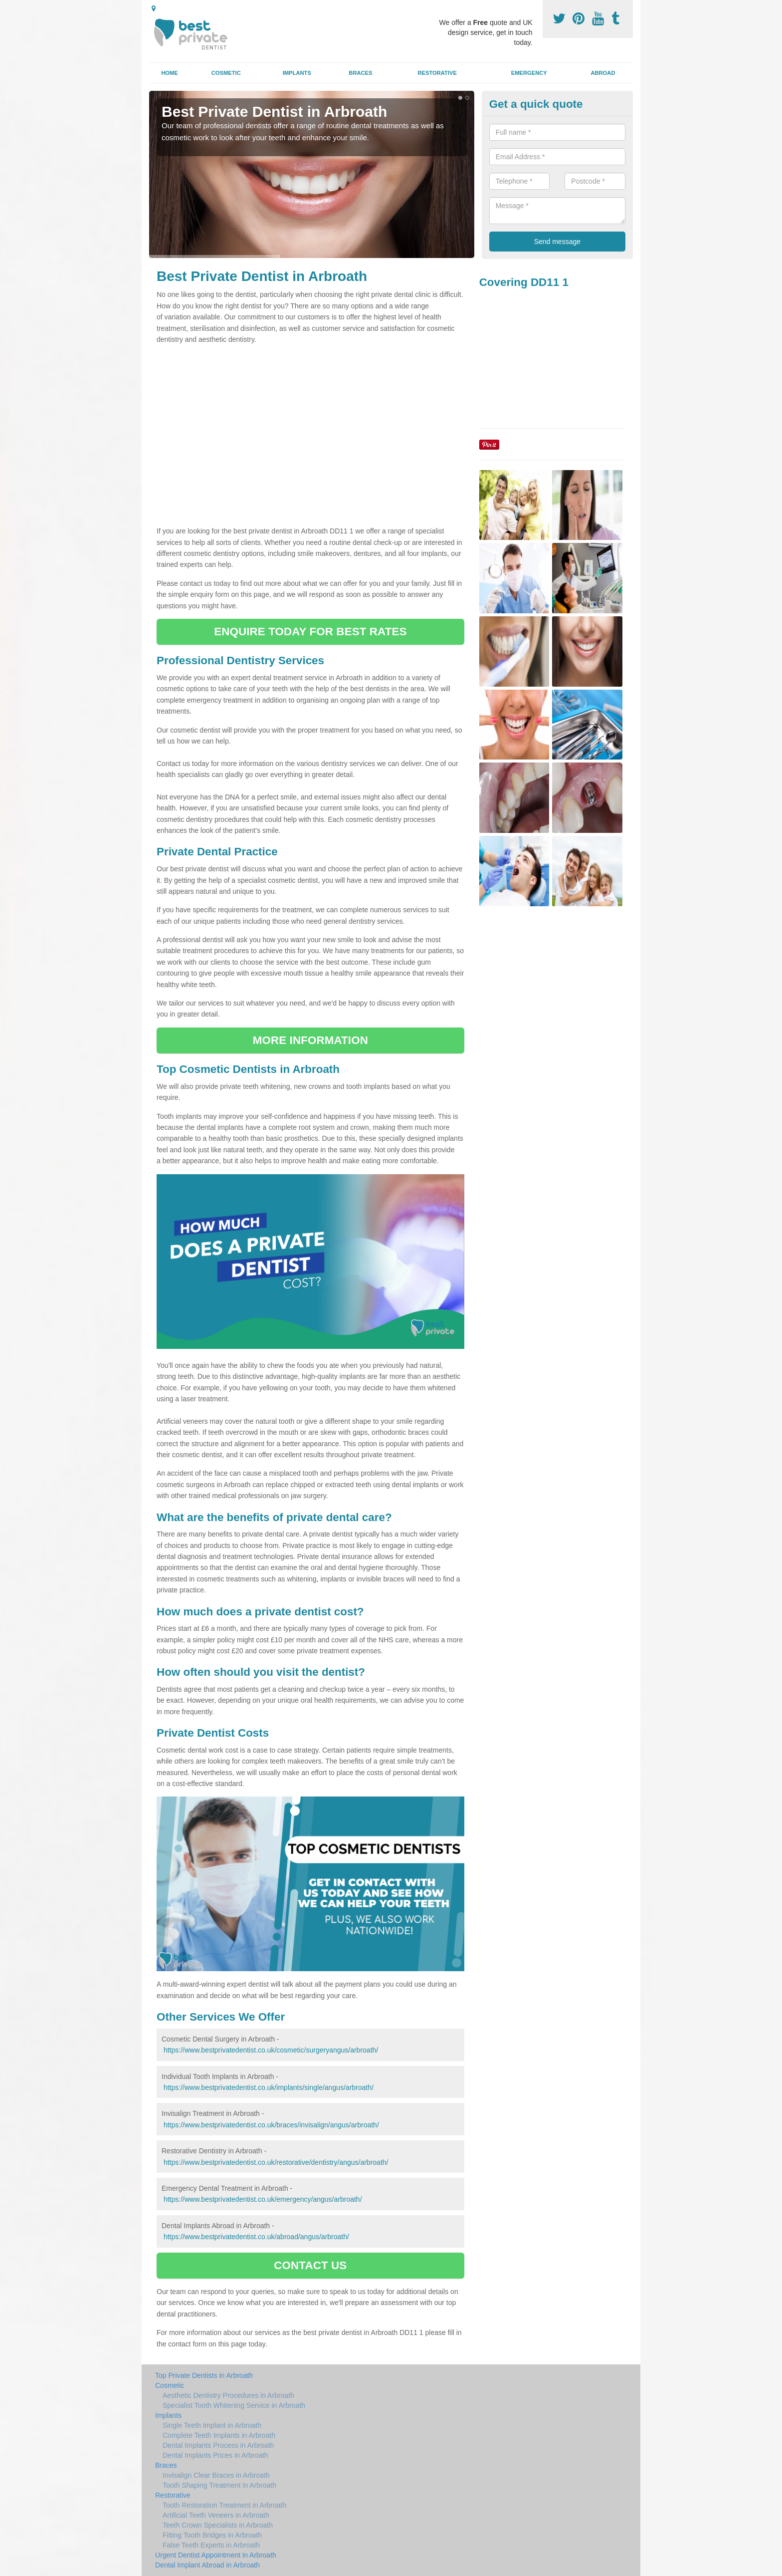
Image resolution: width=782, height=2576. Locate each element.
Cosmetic (226, 73)
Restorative (437, 73)
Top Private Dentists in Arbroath (204, 2375)
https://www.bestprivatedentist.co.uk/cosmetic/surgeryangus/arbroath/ (271, 2050)
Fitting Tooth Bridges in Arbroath (212, 2535)
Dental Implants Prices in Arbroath (215, 2455)
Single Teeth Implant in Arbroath (212, 2425)
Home (169, 73)
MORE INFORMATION (310, 1040)
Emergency (529, 73)
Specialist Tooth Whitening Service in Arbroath (234, 2405)
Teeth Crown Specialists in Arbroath (218, 2525)
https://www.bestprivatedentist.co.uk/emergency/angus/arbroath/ (263, 2199)
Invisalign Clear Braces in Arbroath (216, 2475)
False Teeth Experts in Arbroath (211, 2545)
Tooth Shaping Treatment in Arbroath (219, 2485)
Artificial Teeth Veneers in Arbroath (216, 2515)
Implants (297, 73)
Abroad (602, 73)
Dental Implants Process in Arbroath (218, 2445)
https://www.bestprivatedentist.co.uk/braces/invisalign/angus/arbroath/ (271, 2125)
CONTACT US (310, 2265)
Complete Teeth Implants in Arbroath (219, 2435)
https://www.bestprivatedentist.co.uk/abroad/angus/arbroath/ (256, 2237)
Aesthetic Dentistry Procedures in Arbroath (228, 2395)
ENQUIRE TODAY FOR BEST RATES (310, 631)
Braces (360, 73)
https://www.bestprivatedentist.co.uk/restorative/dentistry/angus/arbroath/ (276, 2162)
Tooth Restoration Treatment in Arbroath (224, 2505)
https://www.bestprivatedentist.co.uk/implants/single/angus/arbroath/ (269, 2087)
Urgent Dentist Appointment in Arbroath (215, 2555)
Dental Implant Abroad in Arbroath (207, 2565)
